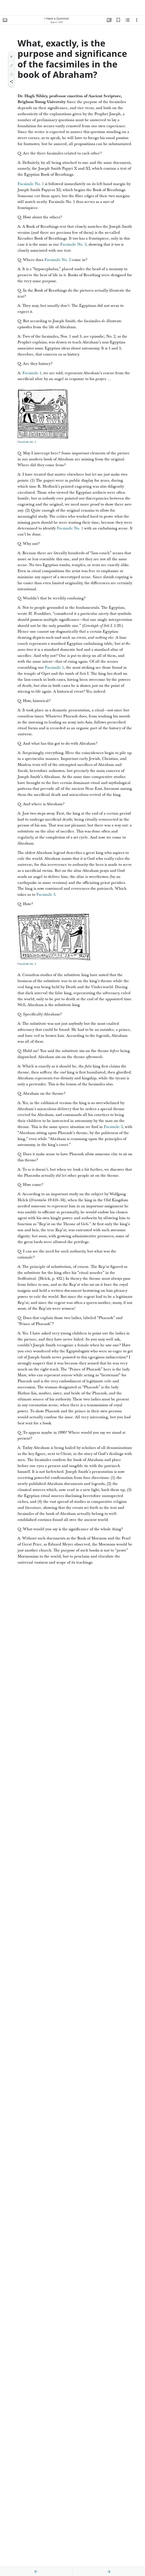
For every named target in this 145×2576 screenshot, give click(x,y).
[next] (108, 2571)
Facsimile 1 (31, 373)
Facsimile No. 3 (73, 244)
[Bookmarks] (118, 20)
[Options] (136, 20)
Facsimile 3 (45, 894)
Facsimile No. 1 (31, 183)
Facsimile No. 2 (57, 259)
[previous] (36, 2571)
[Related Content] (127, 20)
